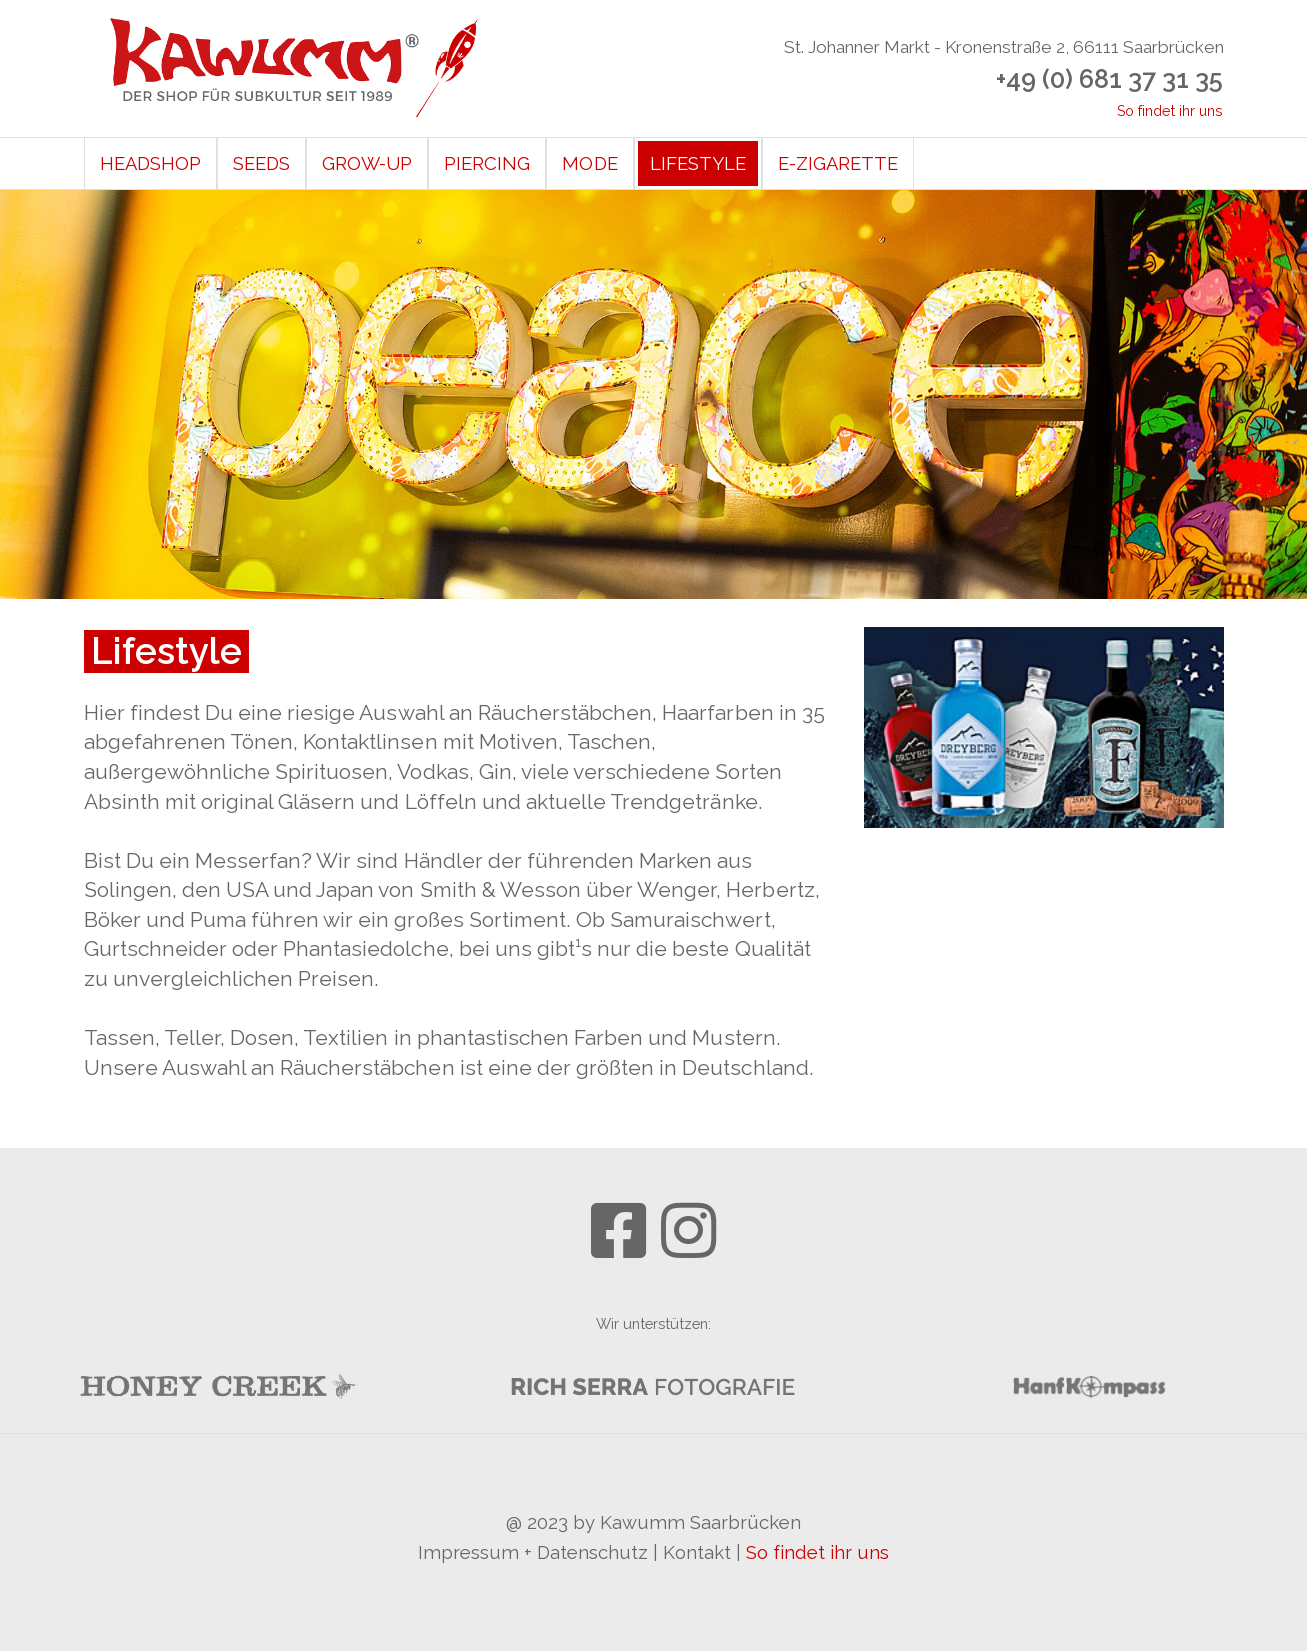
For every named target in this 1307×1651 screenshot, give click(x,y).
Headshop (150, 163)
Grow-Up (367, 163)
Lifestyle (698, 163)
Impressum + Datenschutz (533, 1552)
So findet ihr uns (1170, 111)
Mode (589, 163)
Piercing (487, 163)
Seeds (261, 163)
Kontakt (696, 1552)
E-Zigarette (838, 163)
